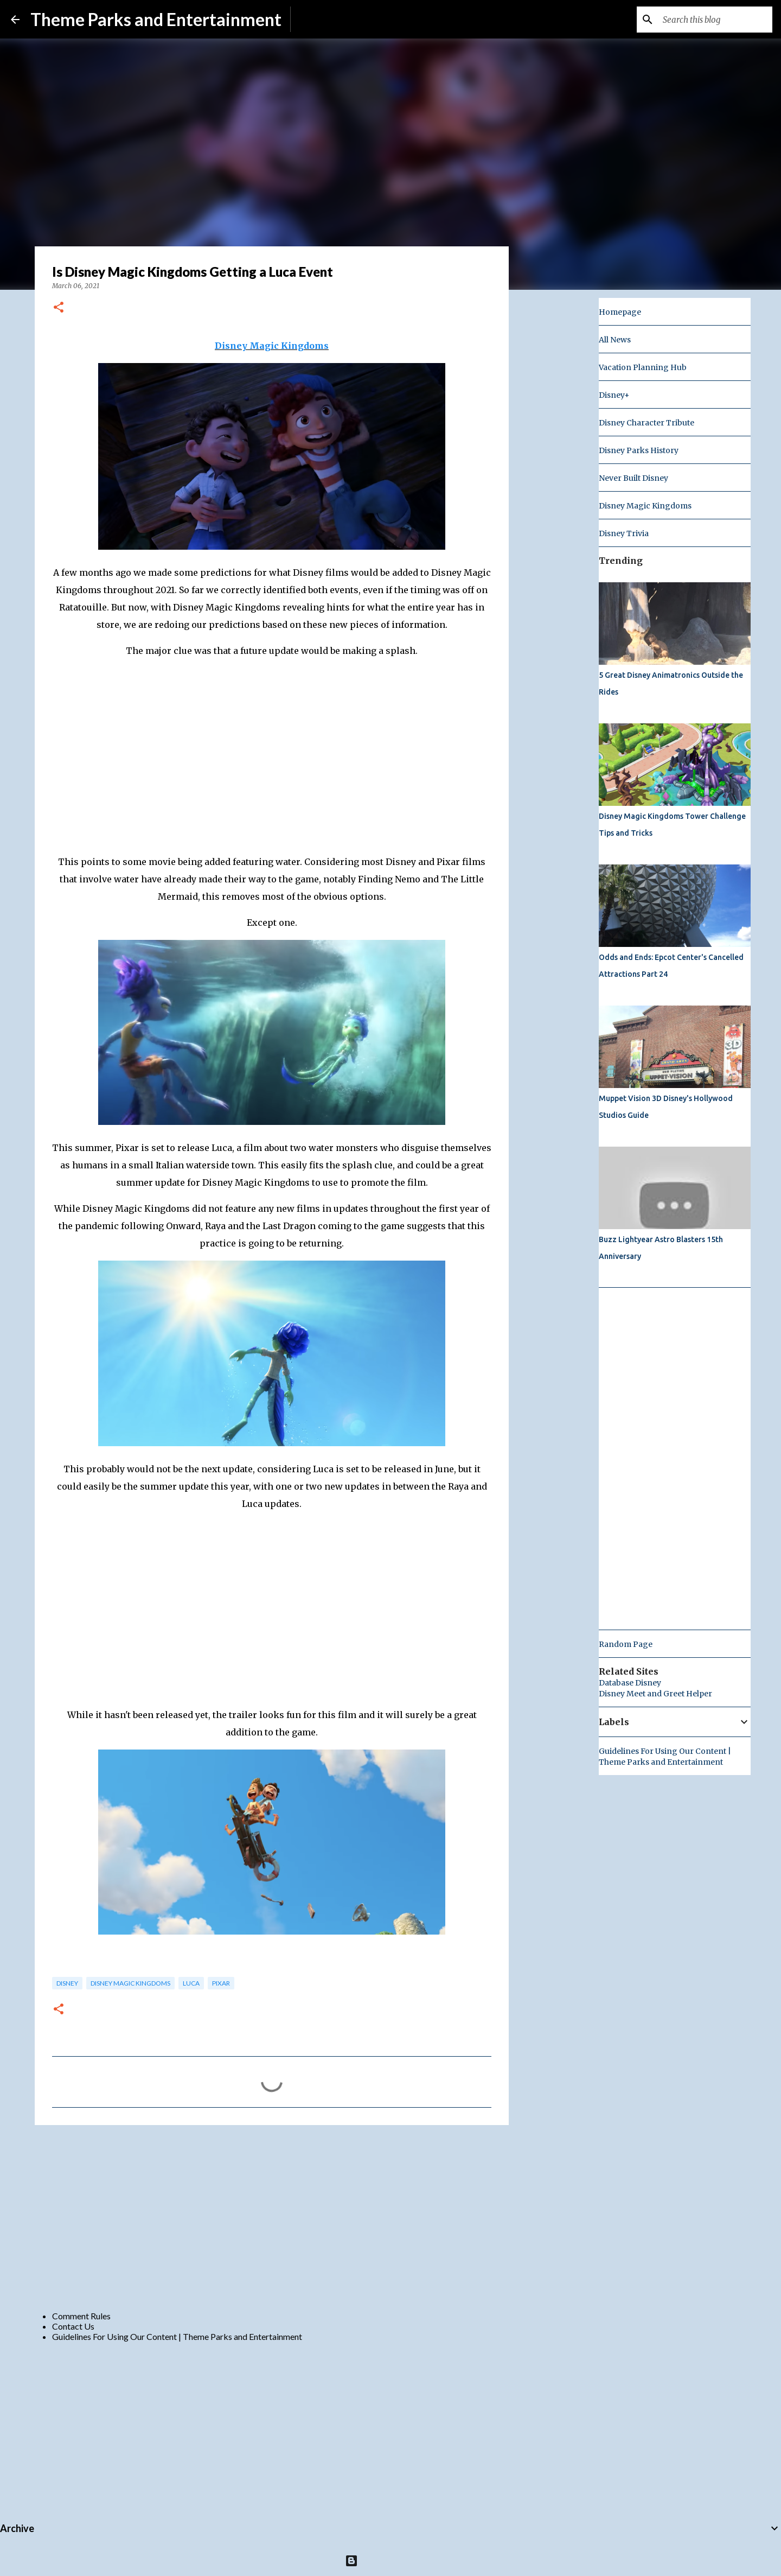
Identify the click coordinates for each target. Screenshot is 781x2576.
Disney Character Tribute (646, 423)
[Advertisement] (271, 2217)
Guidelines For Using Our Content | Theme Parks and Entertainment (177, 2336)
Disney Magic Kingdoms (272, 345)
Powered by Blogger (391, 2560)
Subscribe (317, 19)
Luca (191, 1983)
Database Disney (630, 1683)
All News (615, 340)
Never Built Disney (633, 478)
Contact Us (73, 2326)
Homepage (620, 312)
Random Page (625, 1644)
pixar (221, 1983)
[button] (58, 308)
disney (67, 1983)
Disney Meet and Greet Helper (655, 1694)
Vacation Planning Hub (643, 367)
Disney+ (614, 395)
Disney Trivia (624, 533)
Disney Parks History (638, 450)
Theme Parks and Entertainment (155, 19)
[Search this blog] (715, 20)
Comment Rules (81, 2316)
